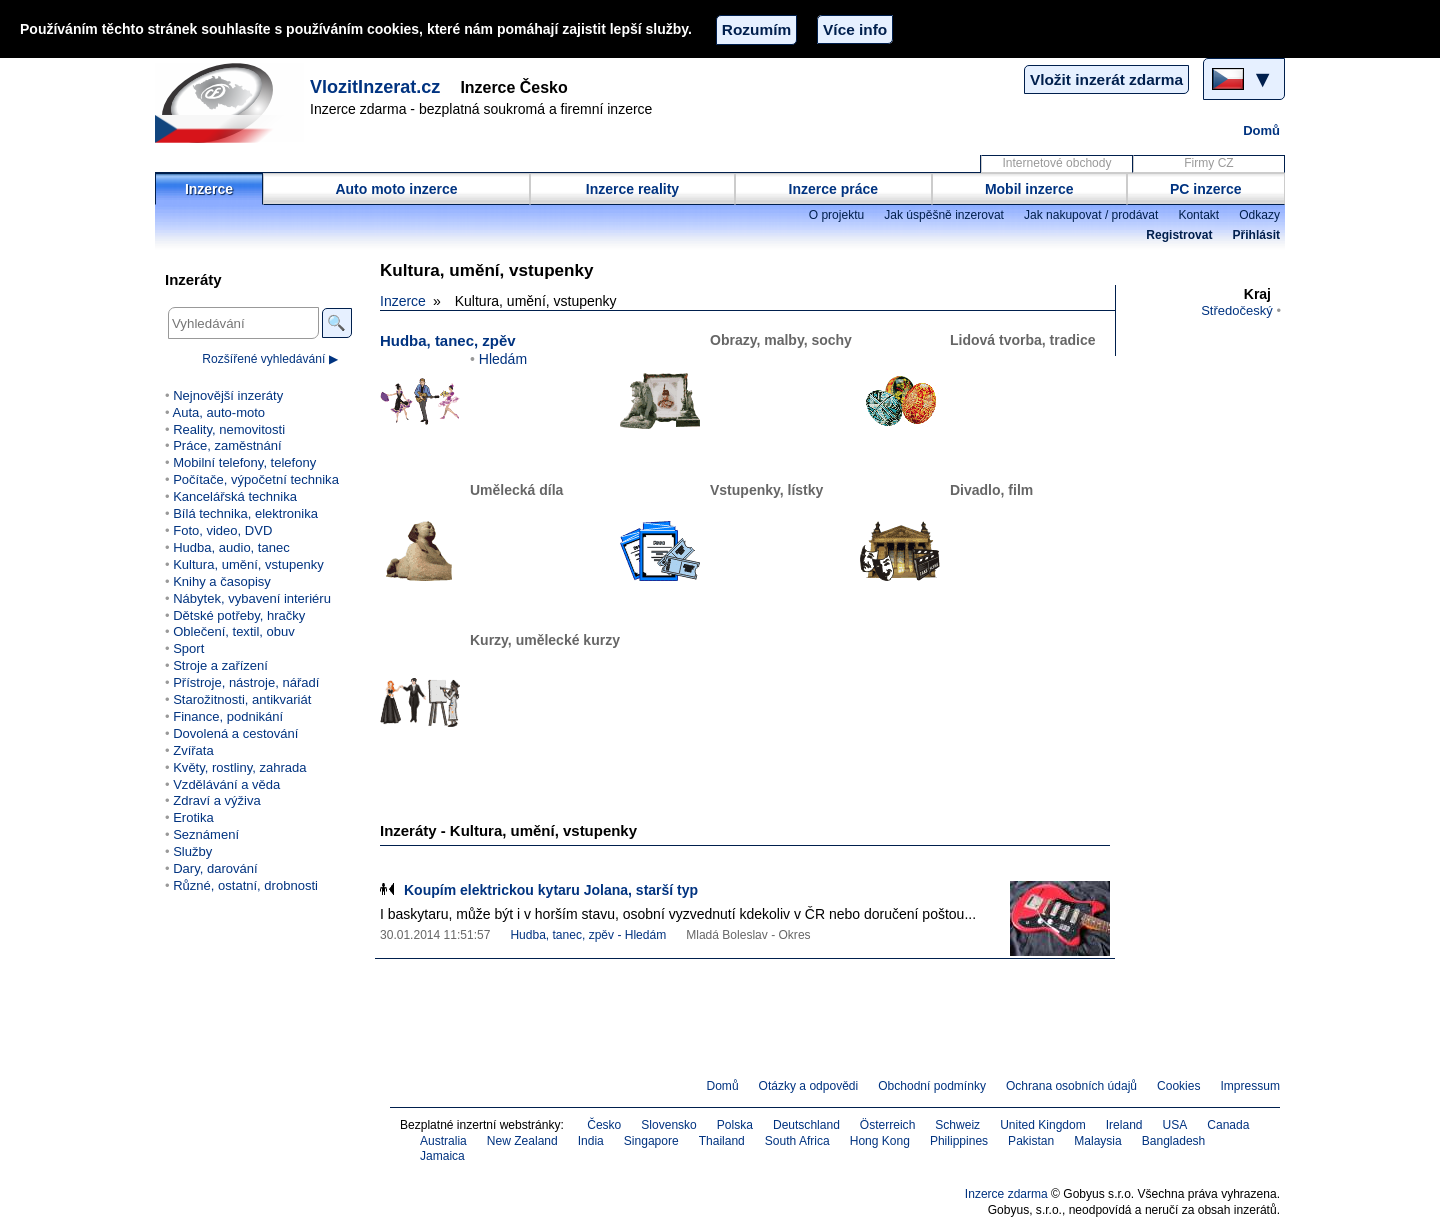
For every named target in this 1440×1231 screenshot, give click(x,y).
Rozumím (756, 29)
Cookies (1178, 1086)
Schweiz (957, 1125)
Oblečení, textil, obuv (234, 631)
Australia (443, 1141)
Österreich (888, 1125)
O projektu (837, 215)
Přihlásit (1256, 235)
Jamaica (442, 1156)
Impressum (1251, 1086)
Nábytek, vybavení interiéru (252, 598)
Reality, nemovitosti (229, 429)
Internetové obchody (1056, 163)
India (591, 1141)
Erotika (193, 817)
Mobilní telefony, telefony (244, 462)
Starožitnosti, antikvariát (242, 699)
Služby (192, 851)
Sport (188, 648)
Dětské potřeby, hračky (239, 615)
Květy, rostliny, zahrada (239, 767)
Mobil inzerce (1029, 189)
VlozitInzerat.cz (375, 87)
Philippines (959, 1141)
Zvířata (193, 750)
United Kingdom (1043, 1125)
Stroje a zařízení (220, 665)
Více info (855, 29)
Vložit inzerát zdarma (1106, 79)
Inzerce (209, 189)
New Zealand (522, 1141)
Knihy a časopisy (222, 581)
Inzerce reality (632, 189)
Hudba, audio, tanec (231, 547)
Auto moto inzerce (396, 189)
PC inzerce (1206, 189)
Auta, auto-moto (218, 412)
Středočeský (1237, 310)
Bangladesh (1174, 1141)
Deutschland (806, 1125)
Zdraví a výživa (217, 800)
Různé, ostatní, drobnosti (245, 885)
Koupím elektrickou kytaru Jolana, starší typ (551, 890)
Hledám (503, 359)
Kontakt (1198, 215)
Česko (604, 1125)
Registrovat (1179, 235)
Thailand (722, 1141)
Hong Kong (880, 1141)
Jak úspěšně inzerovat (944, 215)
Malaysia (1097, 1141)
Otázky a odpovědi (809, 1086)
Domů (1261, 130)
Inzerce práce (834, 189)
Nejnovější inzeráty (228, 395)
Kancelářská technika (235, 496)
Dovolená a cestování (235, 733)
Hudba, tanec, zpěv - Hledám (588, 935)
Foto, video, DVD (222, 530)
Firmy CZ (1208, 163)
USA (1175, 1125)
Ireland (1124, 1125)
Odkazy (1259, 215)
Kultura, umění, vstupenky (248, 564)
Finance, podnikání (228, 716)
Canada (1228, 1125)
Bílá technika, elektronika (245, 513)
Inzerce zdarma (1006, 1194)
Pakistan (1031, 1141)
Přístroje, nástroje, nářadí (246, 682)
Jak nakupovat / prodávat (1091, 215)
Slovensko (669, 1125)
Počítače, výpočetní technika (256, 479)
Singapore (651, 1141)
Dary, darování (215, 868)
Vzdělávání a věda (226, 784)
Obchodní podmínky (932, 1086)
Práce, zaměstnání (227, 445)
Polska (735, 1125)
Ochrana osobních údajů (1071, 1086)
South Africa (797, 1141)
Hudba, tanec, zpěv (448, 340)
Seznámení (206, 834)
